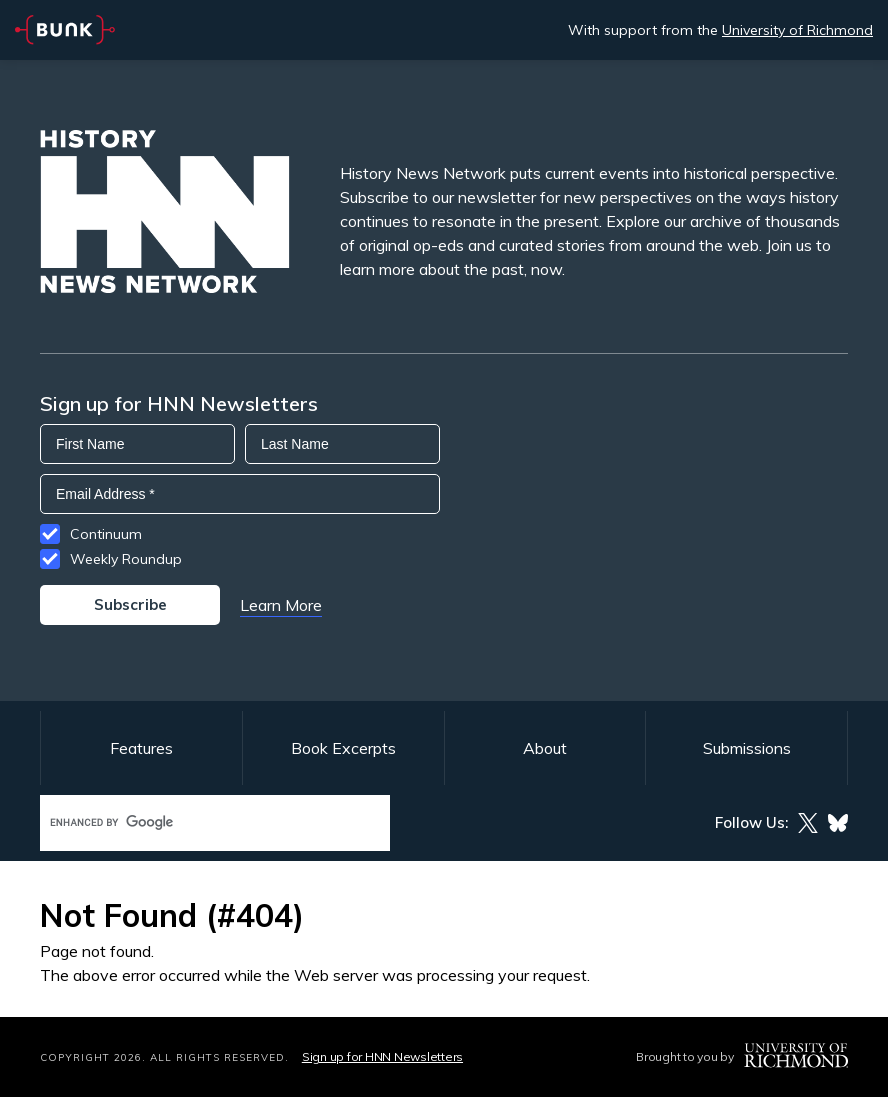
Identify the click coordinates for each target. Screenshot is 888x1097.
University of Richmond (797, 30)
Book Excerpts (343, 748)
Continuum (106, 534)
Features (141, 748)
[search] (194, 822)
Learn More (281, 605)
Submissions (747, 748)
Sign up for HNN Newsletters (382, 1056)
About (545, 748)
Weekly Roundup (126, 559)
